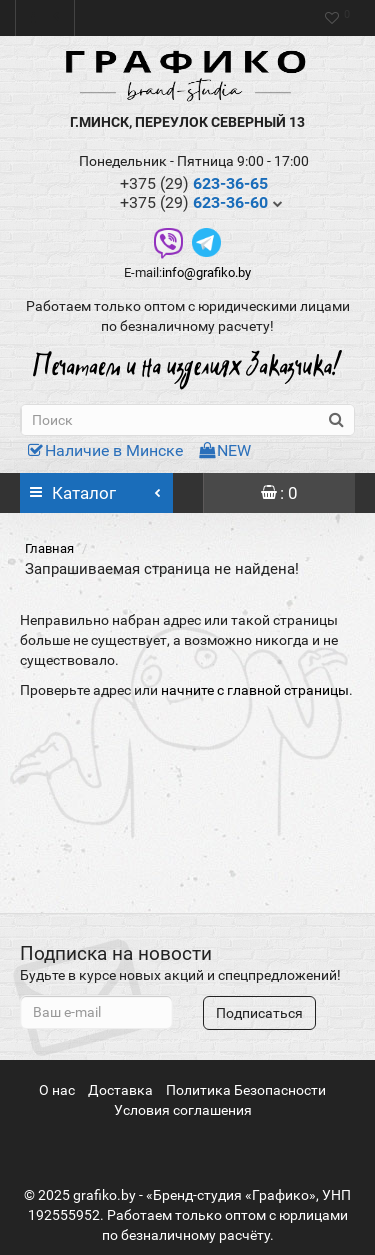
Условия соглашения (183, 1110)
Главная (49, 548)
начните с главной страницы (255, 690)
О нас (57, 1090)
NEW (225, 450)
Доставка (120, 1090)
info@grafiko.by (206, 272)
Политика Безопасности (246, 1090)
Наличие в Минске (105, 450)
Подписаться (259, 1013)
